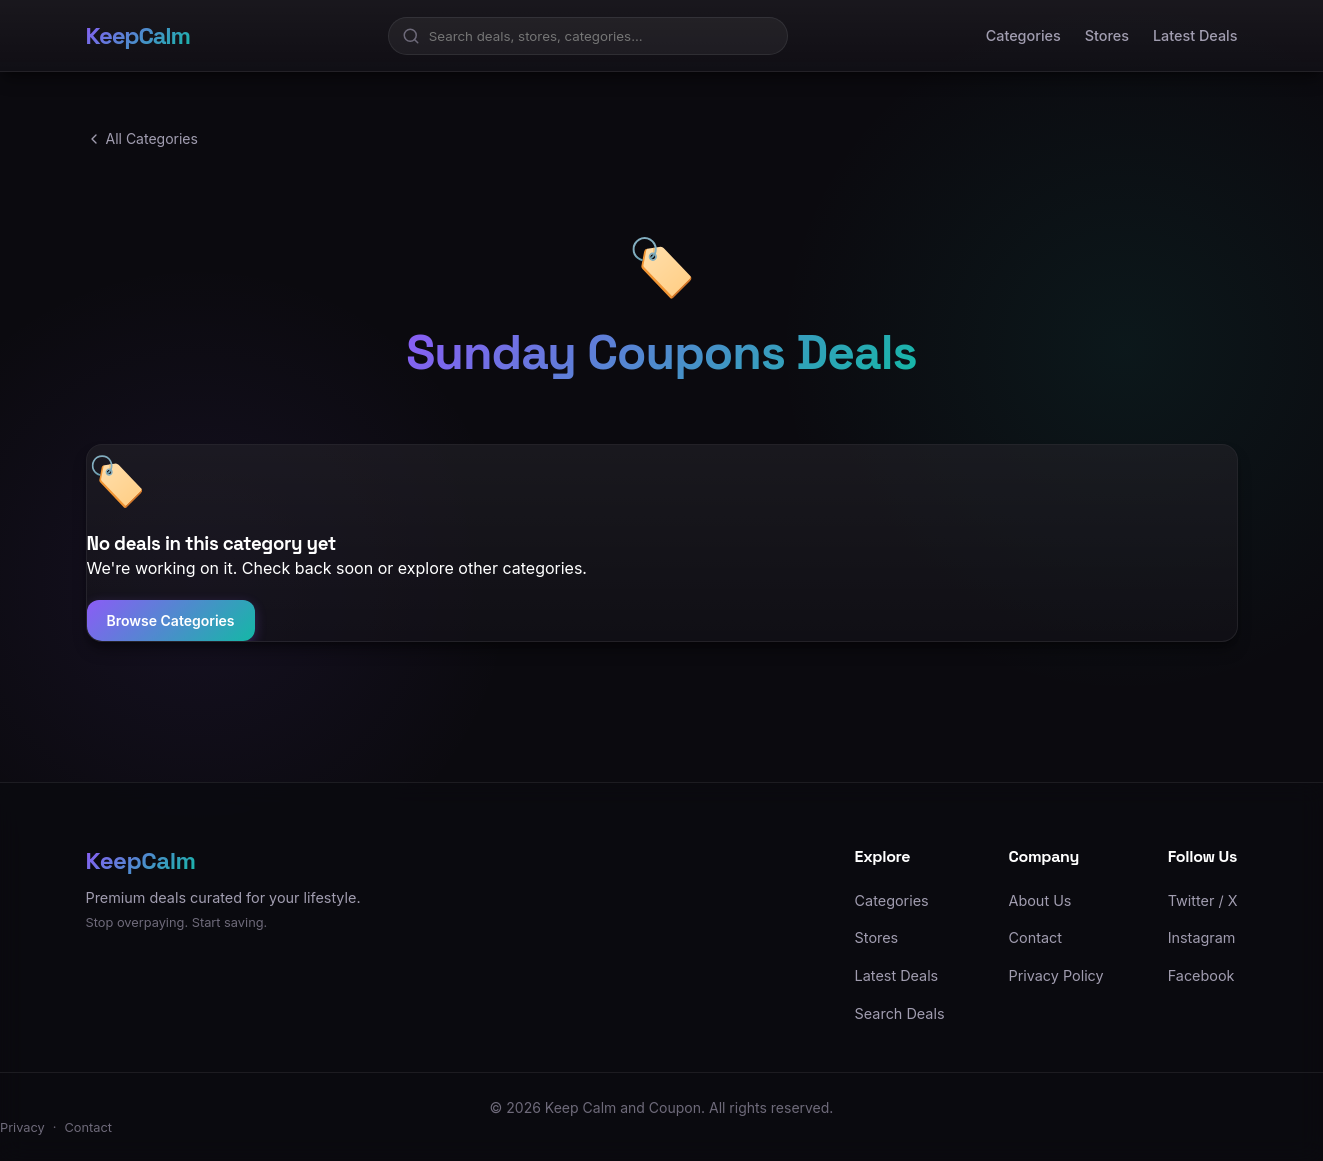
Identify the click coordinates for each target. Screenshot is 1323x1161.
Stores (1107, 35)
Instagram (1202, 937)
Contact (1035, 937)
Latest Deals (1195, 35)
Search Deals (900, 1013)
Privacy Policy (1056, 975)
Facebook (1201, 975)
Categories (1023, 35)
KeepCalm (138, 35)
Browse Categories (171, 620)
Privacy (22, 1127)
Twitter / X (1203, 900)
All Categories (142, 138)
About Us (1040, 900)
